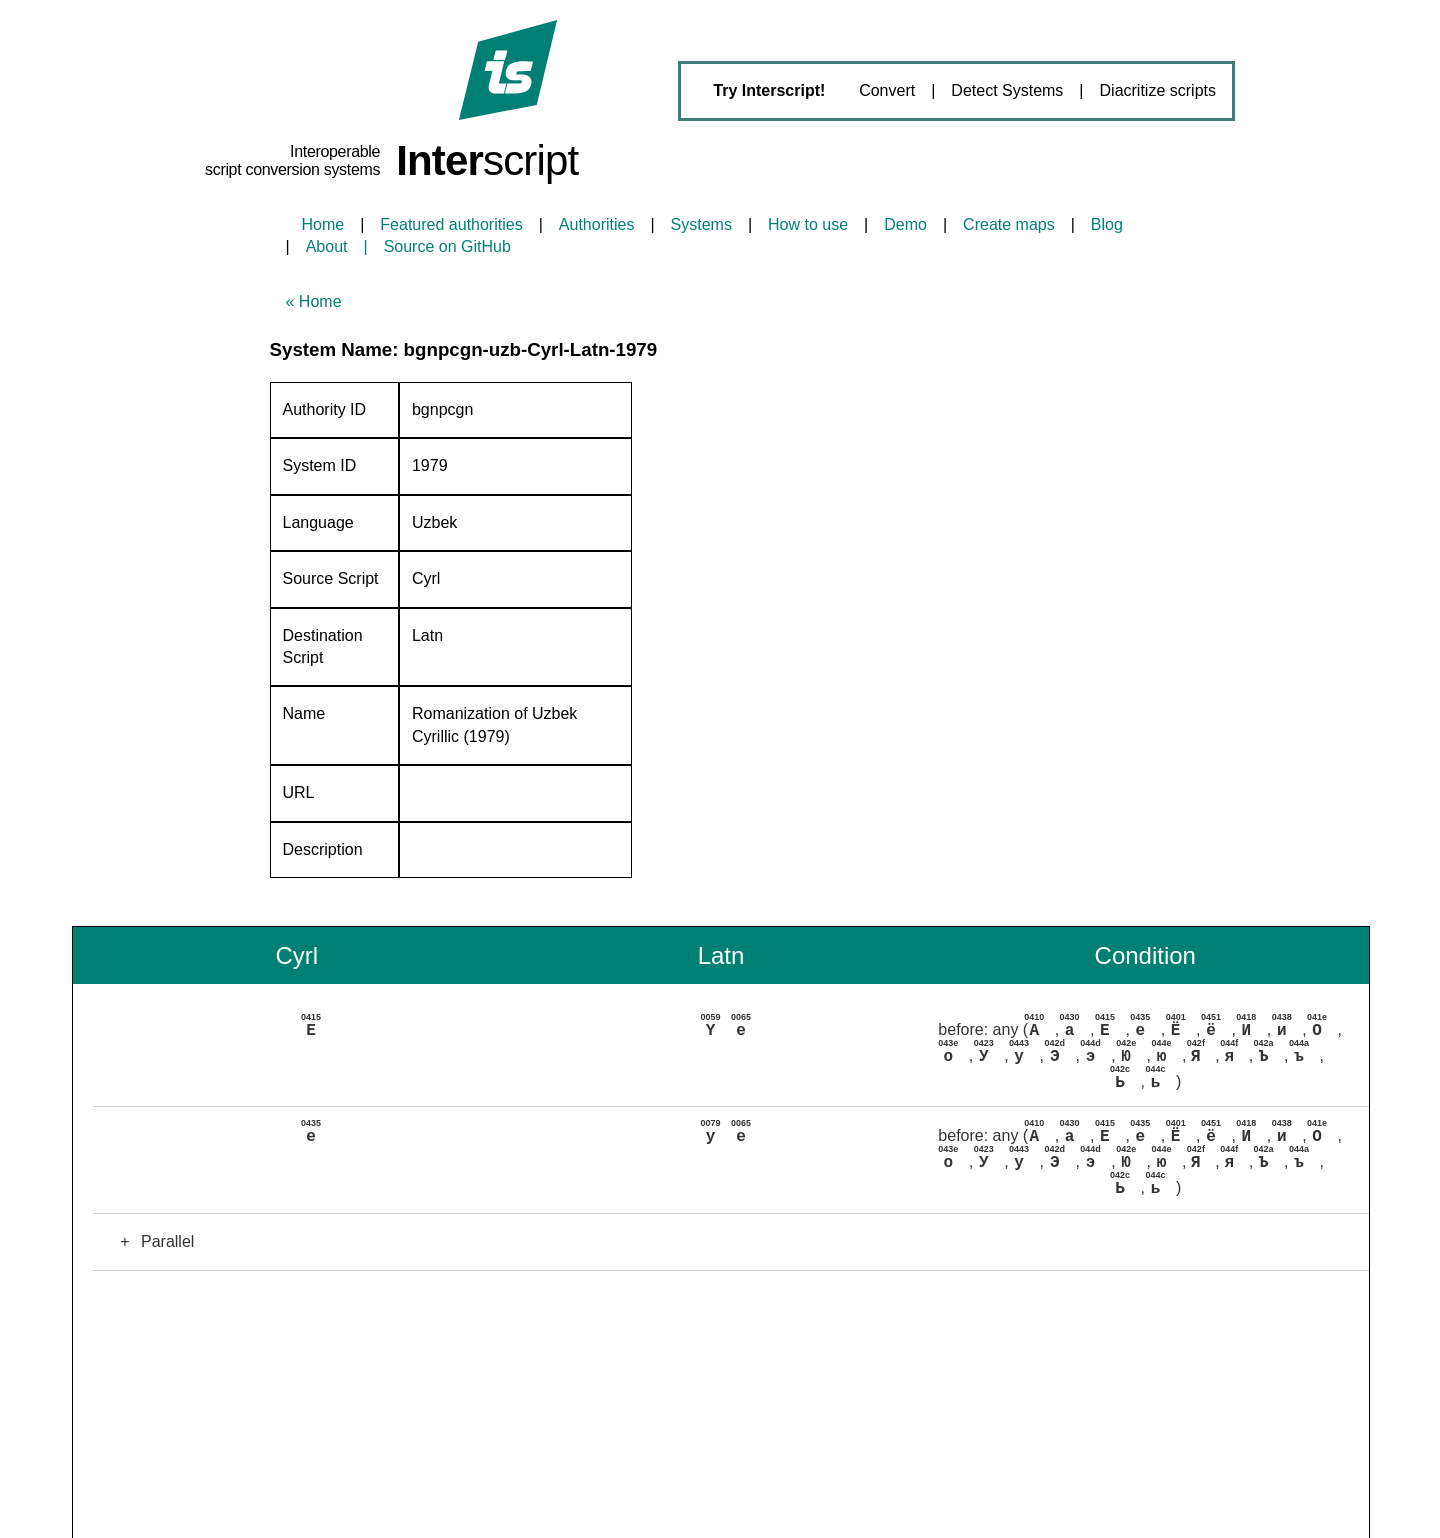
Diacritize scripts (1158, 90)
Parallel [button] (151, 1240)
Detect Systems (1007, 90)
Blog (1107, 224)
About (327, 246)
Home (323, 224)
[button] (731, 1053)
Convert (887, 90)
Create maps (1009, 224)
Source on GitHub (447, 246)
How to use (808, 224)
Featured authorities (451, 224)
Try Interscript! (769, 90)
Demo (905, 224)
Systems (701, 224)
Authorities (597, 224)
